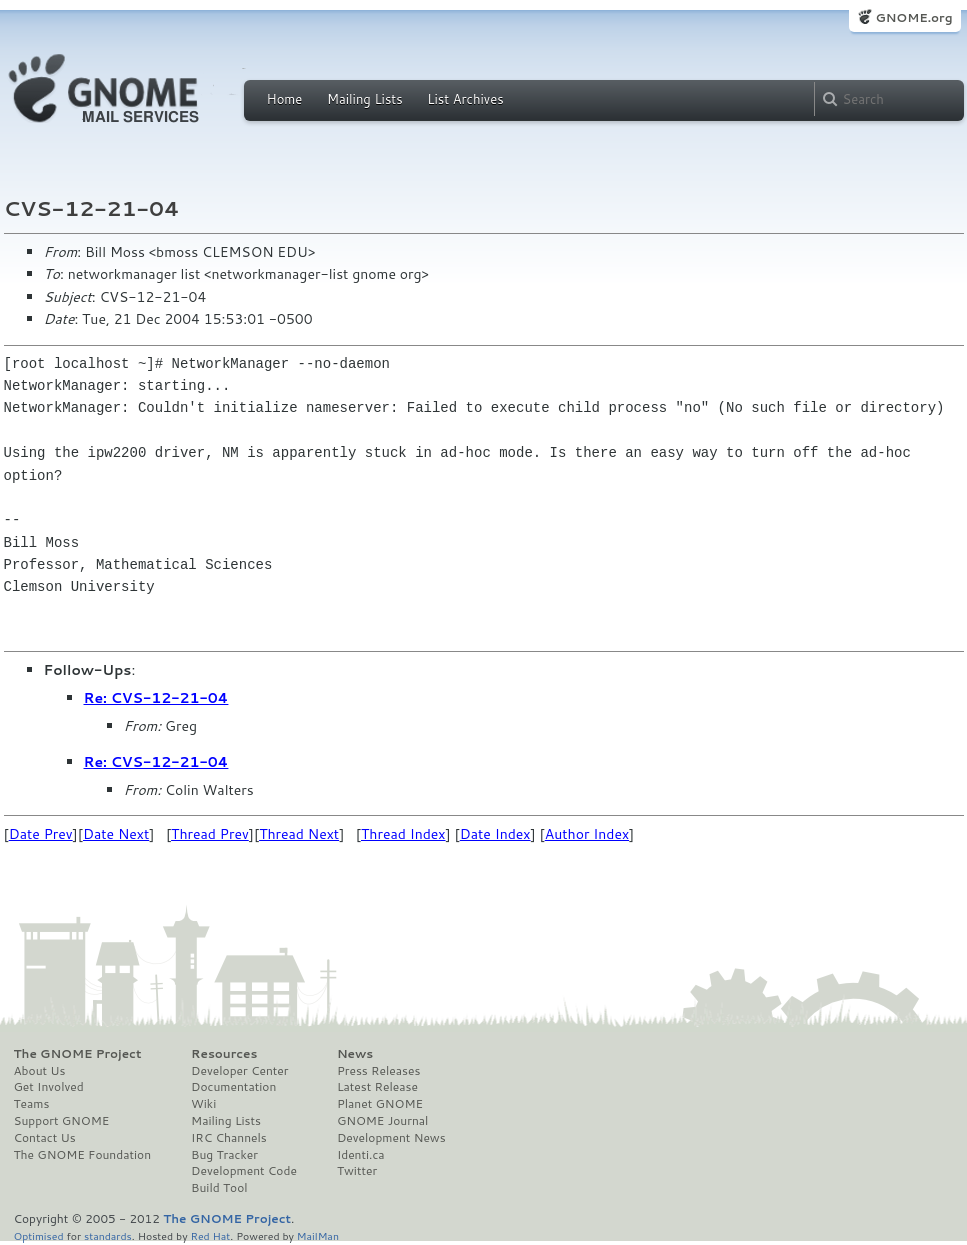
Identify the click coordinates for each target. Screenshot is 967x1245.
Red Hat (210, 1235)
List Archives (465, 99)
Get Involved (49, 1087)
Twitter (357, 1171)
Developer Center (239, 1071)
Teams (32, 1104)
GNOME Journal (383, 1121)
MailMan (318, 1235)
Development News (391, 1138)
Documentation (233, 1087)
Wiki (203, 1104)
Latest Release (377, 1087)
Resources (224, 1054)
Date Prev (41, 834)
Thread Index (403, 834)
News (355, 1054)
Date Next (116, 834)
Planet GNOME (380, 1104)
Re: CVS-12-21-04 (156, 698)
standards (108, 1235)
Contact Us (45, 1138)
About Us (40, 1071)
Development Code (244, 1171)
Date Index (495, 834)
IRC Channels (229, 1138)
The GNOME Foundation (83, 1155)
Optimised (39, 1235)
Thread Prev (210, 834)
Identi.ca (361, 1155)
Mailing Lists (365, 99)
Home (285, 99)
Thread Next (299, 834)
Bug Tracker (224, 1155)
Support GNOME (62, 1121)
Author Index (587, 834)
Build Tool (219, 1188)
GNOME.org (913, 17)
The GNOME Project (78, 1054)
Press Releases (378, 1071)
